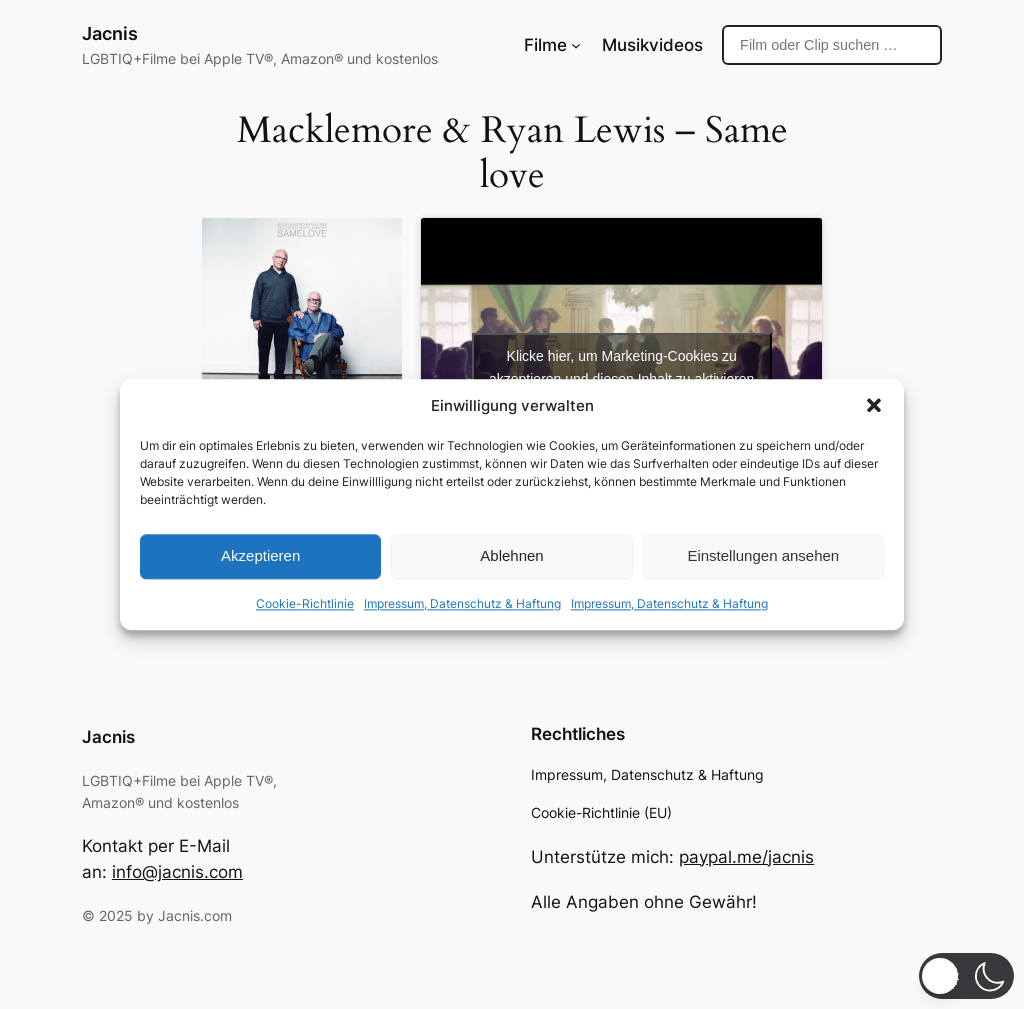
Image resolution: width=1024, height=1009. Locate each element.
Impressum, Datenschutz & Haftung (462, 603)
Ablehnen (511, 556)
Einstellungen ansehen (763, 556)
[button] (874, 405)
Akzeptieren (260, 556)
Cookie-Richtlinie (305, 603)
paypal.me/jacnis (746, 857)
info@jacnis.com (177, 872)
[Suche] (832, 45)
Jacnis (110, 33)
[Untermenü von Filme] (576, 45)
